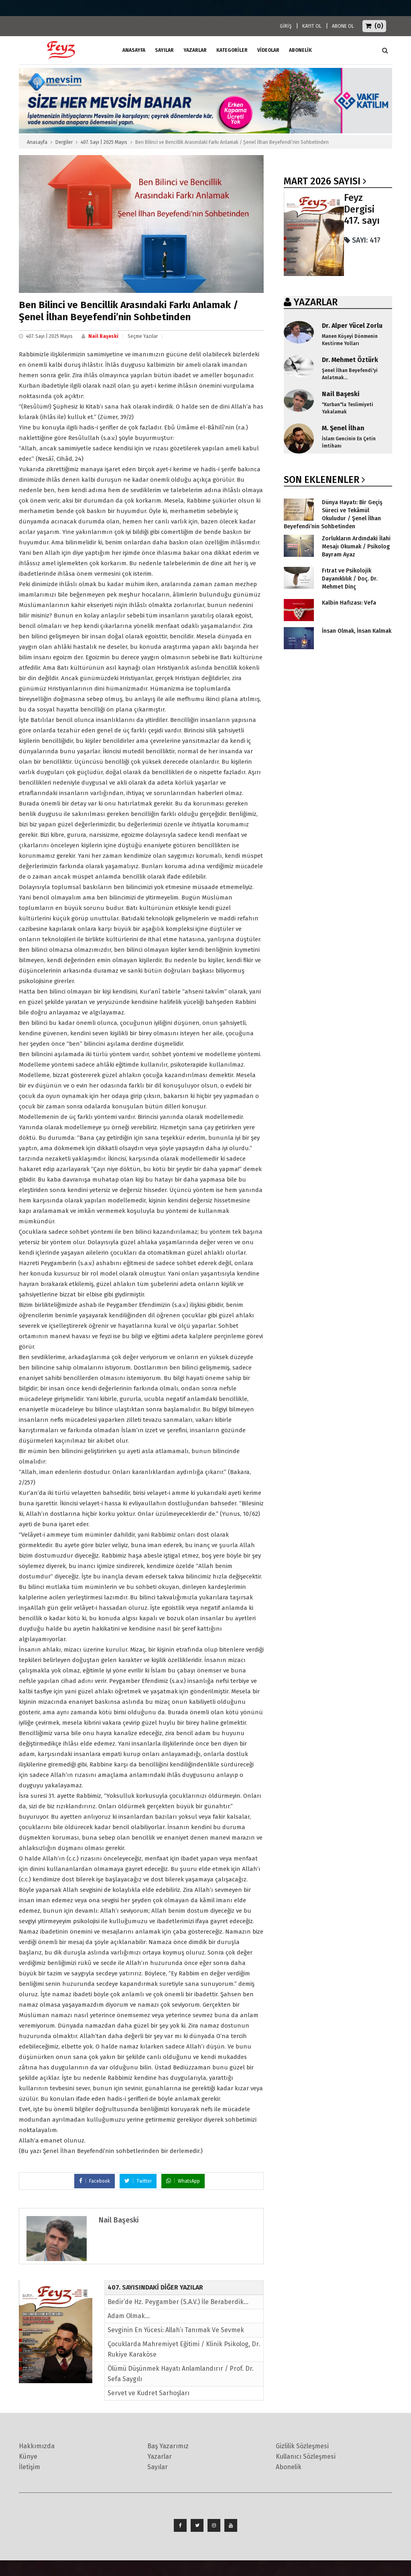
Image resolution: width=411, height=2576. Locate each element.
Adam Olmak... (129, 2316)
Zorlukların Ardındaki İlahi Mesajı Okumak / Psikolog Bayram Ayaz (356, 546)
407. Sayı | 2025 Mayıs (104, 142)
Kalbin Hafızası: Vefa (349, 602)
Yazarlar (195, 50)
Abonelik (288, 2467)
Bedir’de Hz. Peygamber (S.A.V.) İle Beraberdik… (178, 2302)
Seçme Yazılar (143, 336)
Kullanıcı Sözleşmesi (306, 2456)
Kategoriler (232, 50)
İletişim (29, 2467)
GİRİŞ (286, 26)
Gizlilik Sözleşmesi (302, 2446)
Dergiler (64, 142)
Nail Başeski (103, 336)
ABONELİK (300, 50)
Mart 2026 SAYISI (322, 181)
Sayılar (164, 50)
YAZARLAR (316, 302)
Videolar (268, 50)
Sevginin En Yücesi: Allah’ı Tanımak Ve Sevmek (176, 2330)
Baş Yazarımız (168, 2446)
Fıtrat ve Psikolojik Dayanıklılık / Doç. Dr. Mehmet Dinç (349, 578)
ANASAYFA (133, 50)
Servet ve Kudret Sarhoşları (148, 2393)
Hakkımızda (37, 2446)
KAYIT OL (311, 26)
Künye (28, 2456)
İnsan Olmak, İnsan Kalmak (356, 631)
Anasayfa (37, 142)
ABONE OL (343, 26)
